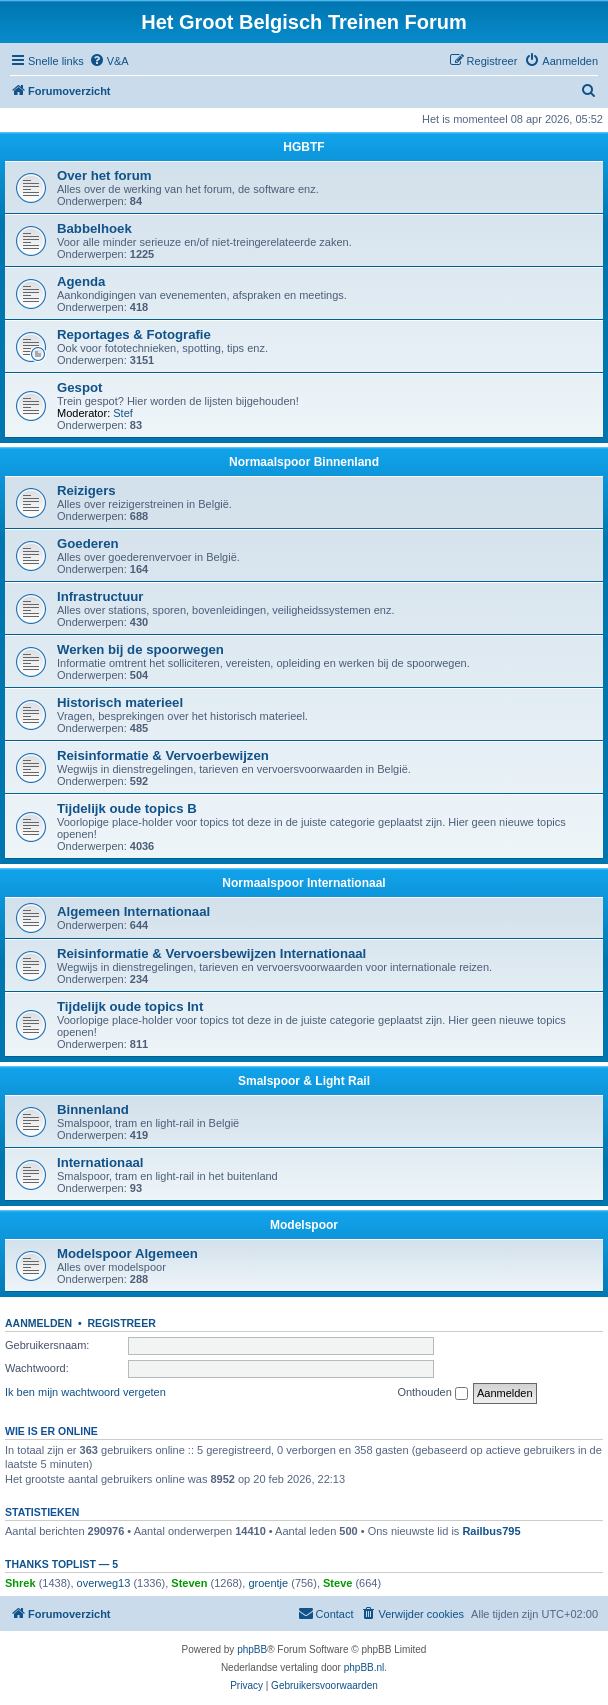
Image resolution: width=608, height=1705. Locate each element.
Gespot (79, 387)
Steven (189, 1583)
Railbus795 (491, 1531)
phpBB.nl (364, 1667)
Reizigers (86, 490)
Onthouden (432, 1393)
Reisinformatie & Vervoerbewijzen (163, 755)
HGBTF (303, 147)
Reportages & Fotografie (134, 334)
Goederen (88, 543)
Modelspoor (304, 1225)
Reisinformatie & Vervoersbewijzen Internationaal (211, 953)
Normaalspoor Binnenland (304, 462)
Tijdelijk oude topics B (127, 808)
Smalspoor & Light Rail (304, 1081)
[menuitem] (109, 61)
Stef (123, 413)
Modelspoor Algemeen (127, 1253)
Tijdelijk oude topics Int (130, 1006)
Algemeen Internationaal (133, 911)
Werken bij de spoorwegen (140, 649)
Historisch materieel (120, 702)
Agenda (81, 281)
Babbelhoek (94, 228)
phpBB (252, 1649)
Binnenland (93, 1109)
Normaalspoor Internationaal (303, 883)
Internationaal (100, 1162)
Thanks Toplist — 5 (61, 1564)
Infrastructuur (100, 596)
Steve (337, 1583)
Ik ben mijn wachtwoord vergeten (85, 1392)
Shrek (20, 1583)
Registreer (121, 1323)
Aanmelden (38, 1323)
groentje (268, 1583)
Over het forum (104, 175)
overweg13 (104, 1583)
